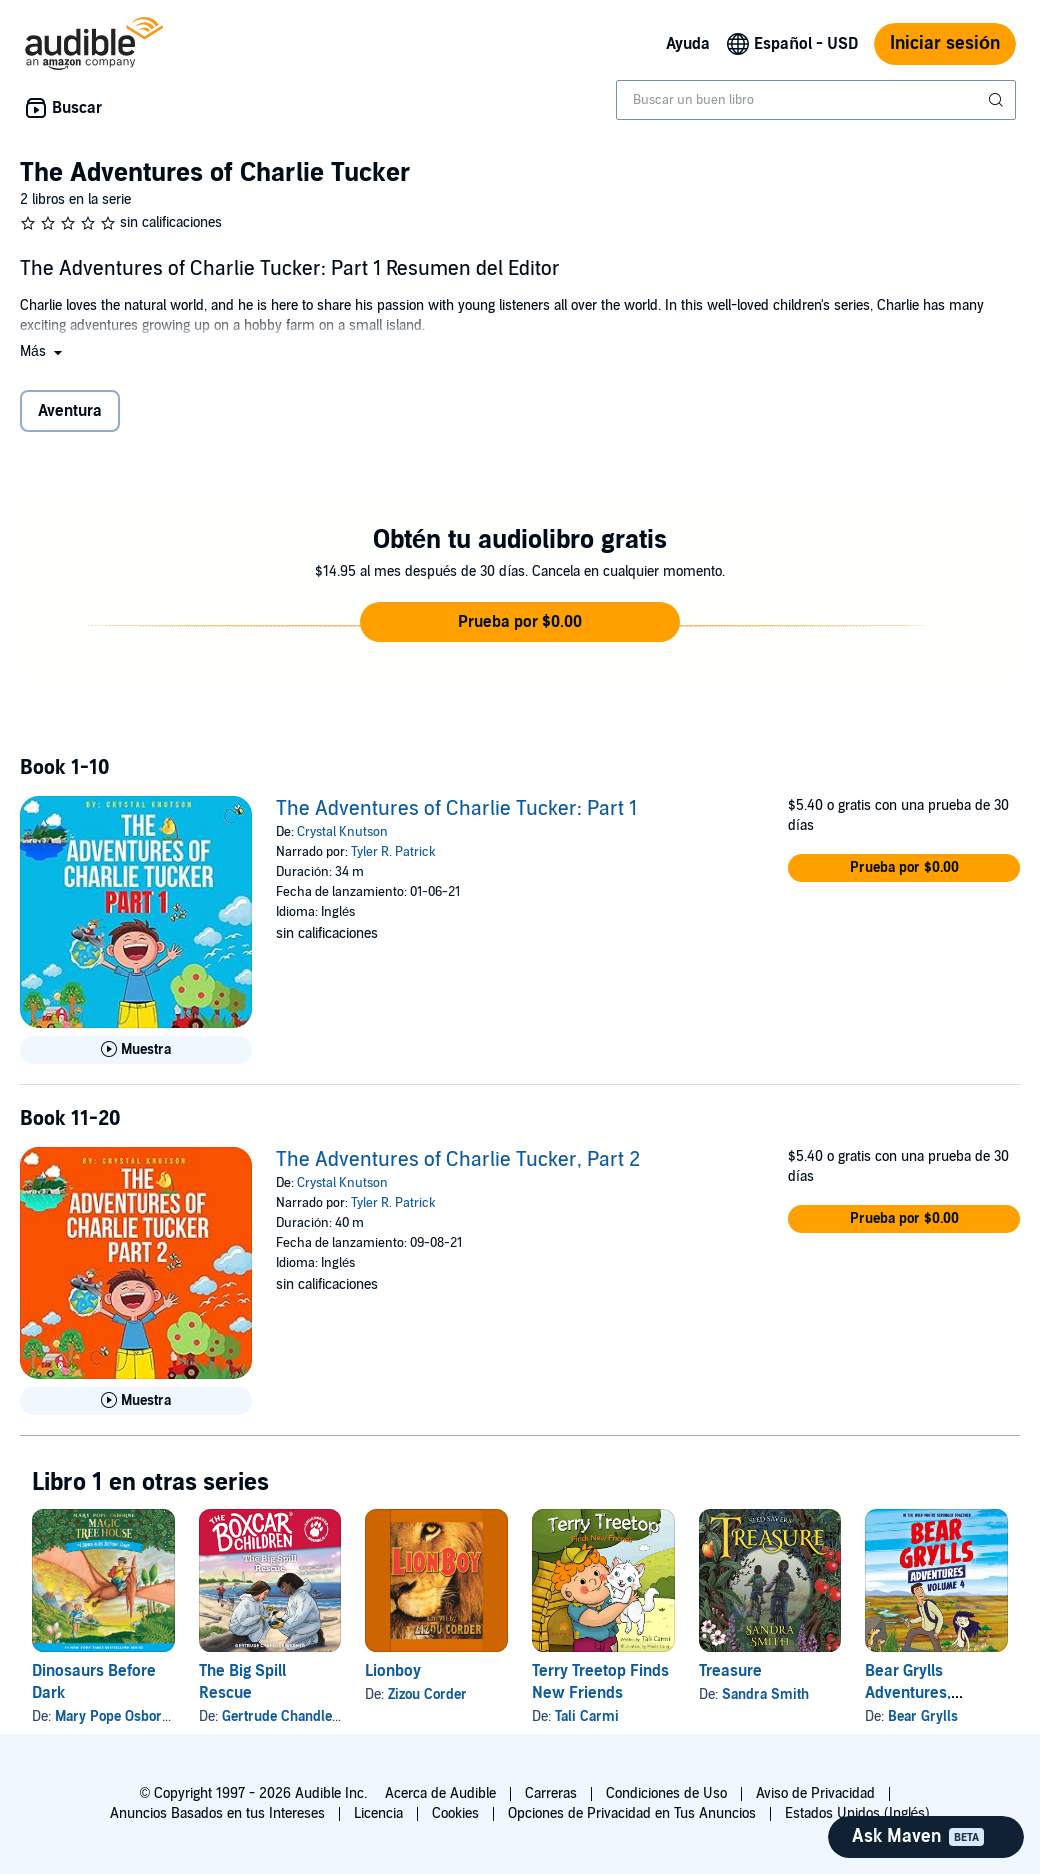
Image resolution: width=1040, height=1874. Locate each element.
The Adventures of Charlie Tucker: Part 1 (456, 809)
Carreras (551, 1793)
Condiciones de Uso (666, 1793)
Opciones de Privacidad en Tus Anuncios (632, 1813)
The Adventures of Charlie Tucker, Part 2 (458, 1160)
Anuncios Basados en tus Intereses (217, 1813)
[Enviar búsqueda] (998, 100)
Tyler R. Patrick (393, 852)
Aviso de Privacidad (815, 1793)
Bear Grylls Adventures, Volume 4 (908, 1693)
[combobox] (816, 100)
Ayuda (688, 44)
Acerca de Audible (440, 1793)
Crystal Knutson (342, 832)
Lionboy (393, 1671)
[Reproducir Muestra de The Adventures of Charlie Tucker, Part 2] (136, 1401)
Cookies (455, 1813)
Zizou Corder (427, 1694)
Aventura (70, 411)
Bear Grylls (923, 1716)
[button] (43, 351)
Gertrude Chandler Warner (304, 1716)
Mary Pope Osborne (116, 1716)
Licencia (378, 1813)
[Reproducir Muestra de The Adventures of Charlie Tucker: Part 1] (136, 1050)
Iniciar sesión (945, 43)
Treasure (730, 1671)
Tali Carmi (587, 1716)
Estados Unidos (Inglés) (858, 1813)
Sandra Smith (765, 1694)
